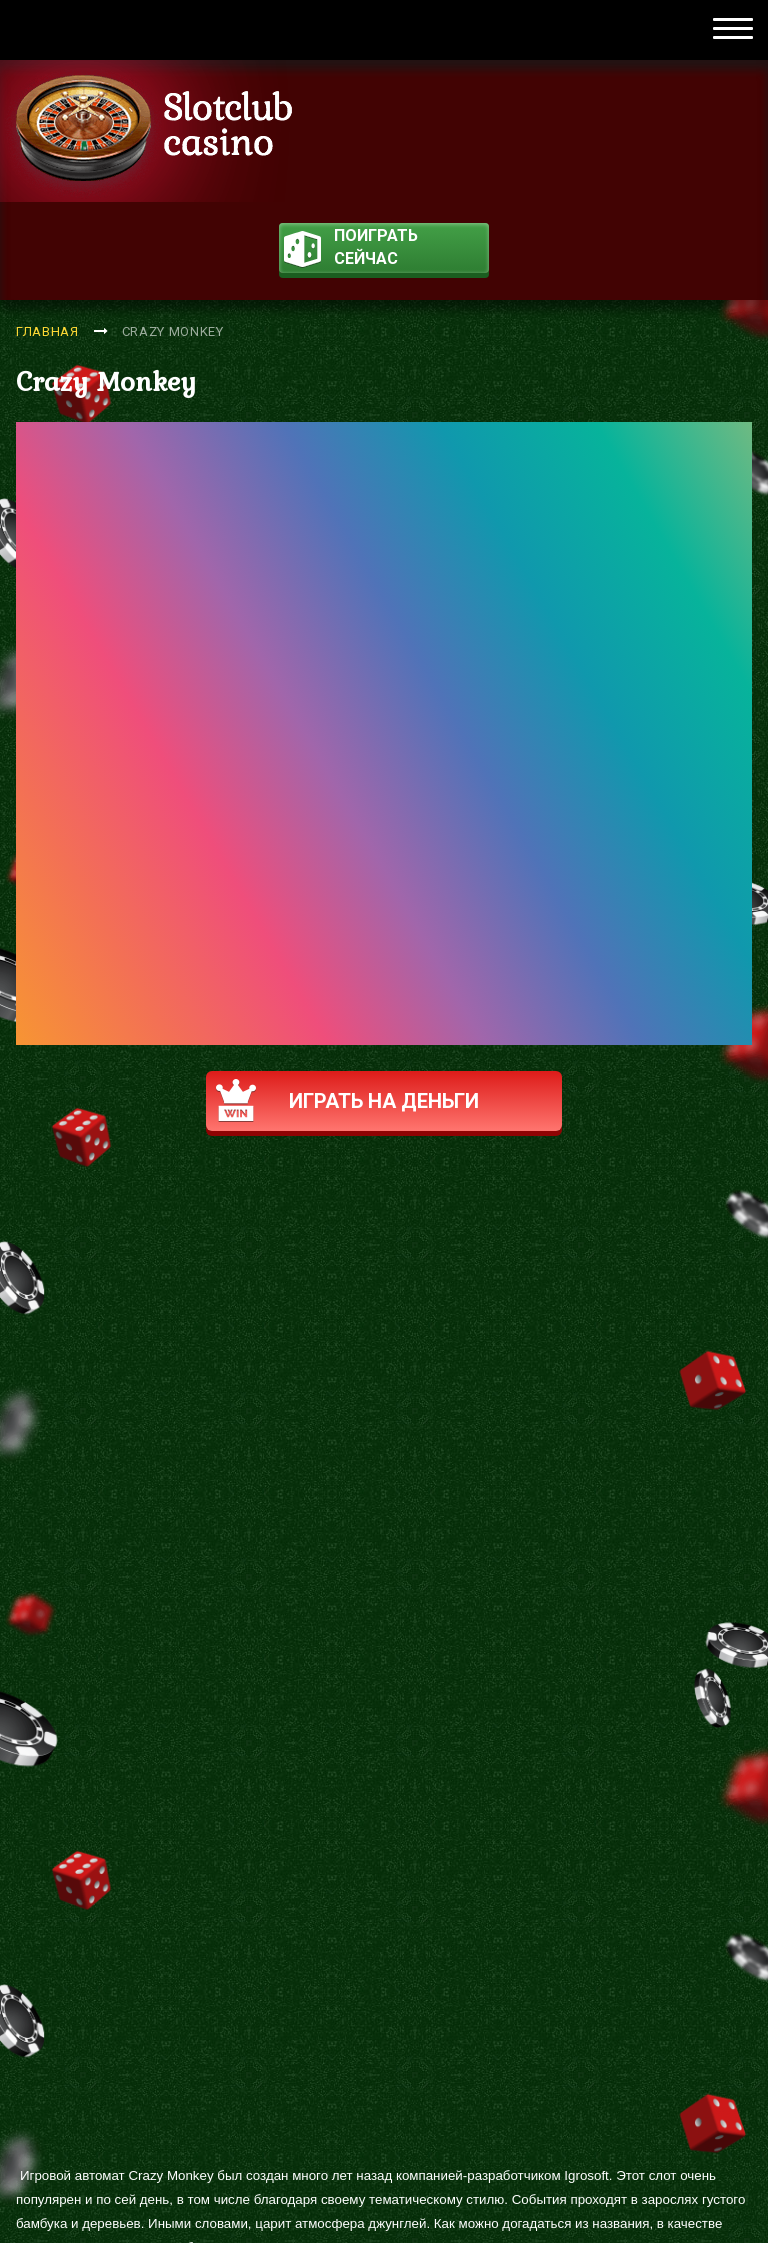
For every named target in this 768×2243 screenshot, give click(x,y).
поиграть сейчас (351, 249)
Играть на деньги (347, 1100)
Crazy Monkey (173, 331)
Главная (47, 331)
